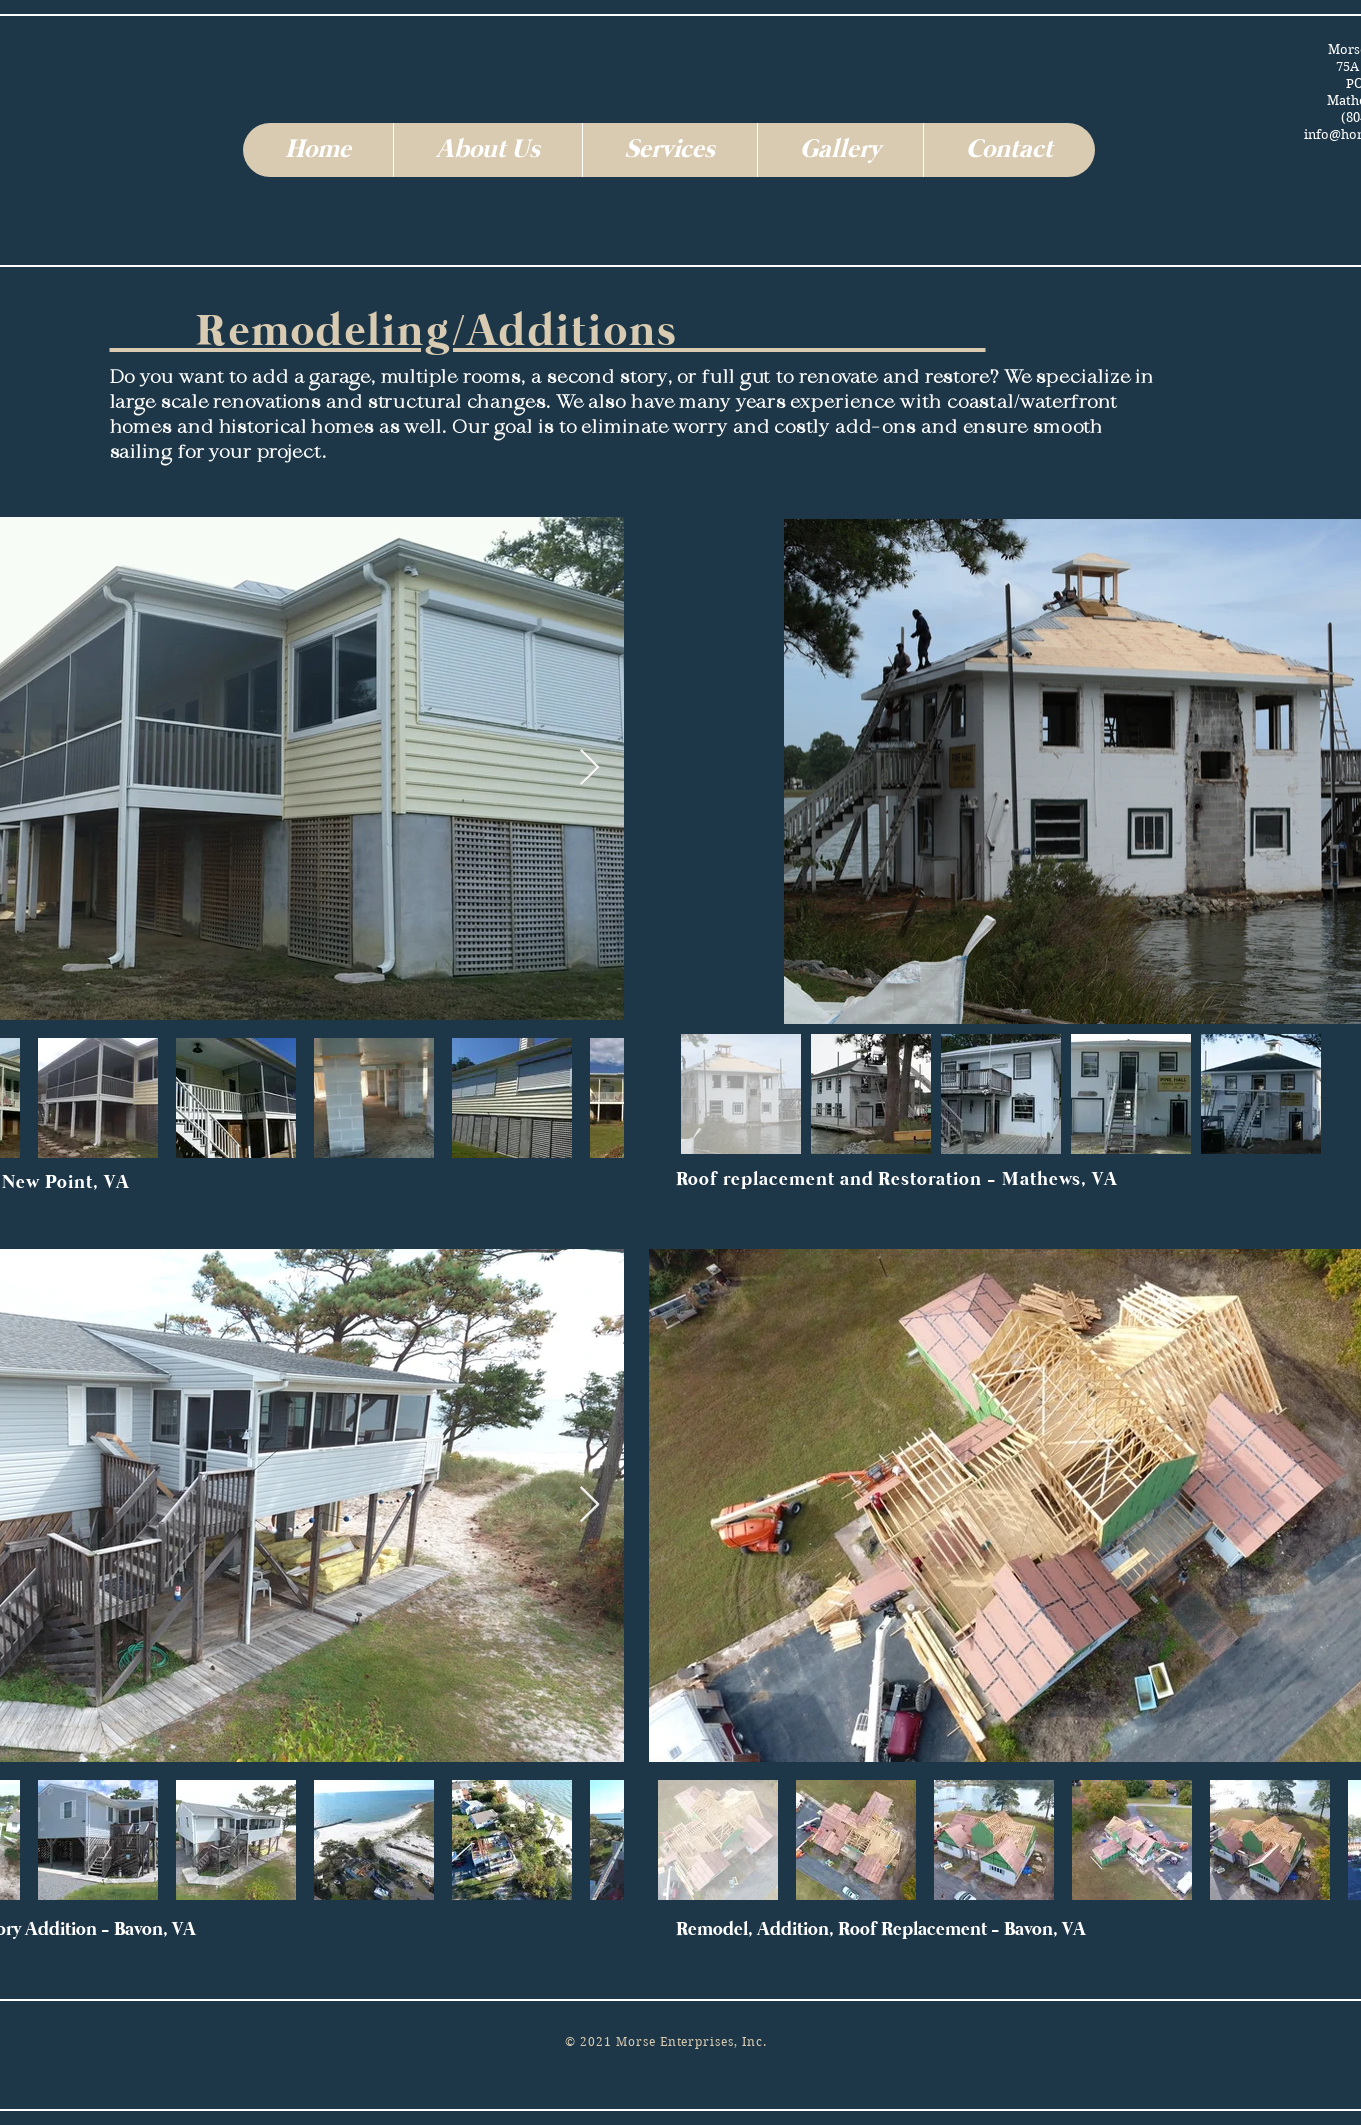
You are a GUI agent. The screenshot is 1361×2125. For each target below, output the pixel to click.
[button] (487, 150)
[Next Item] (589, 768)
